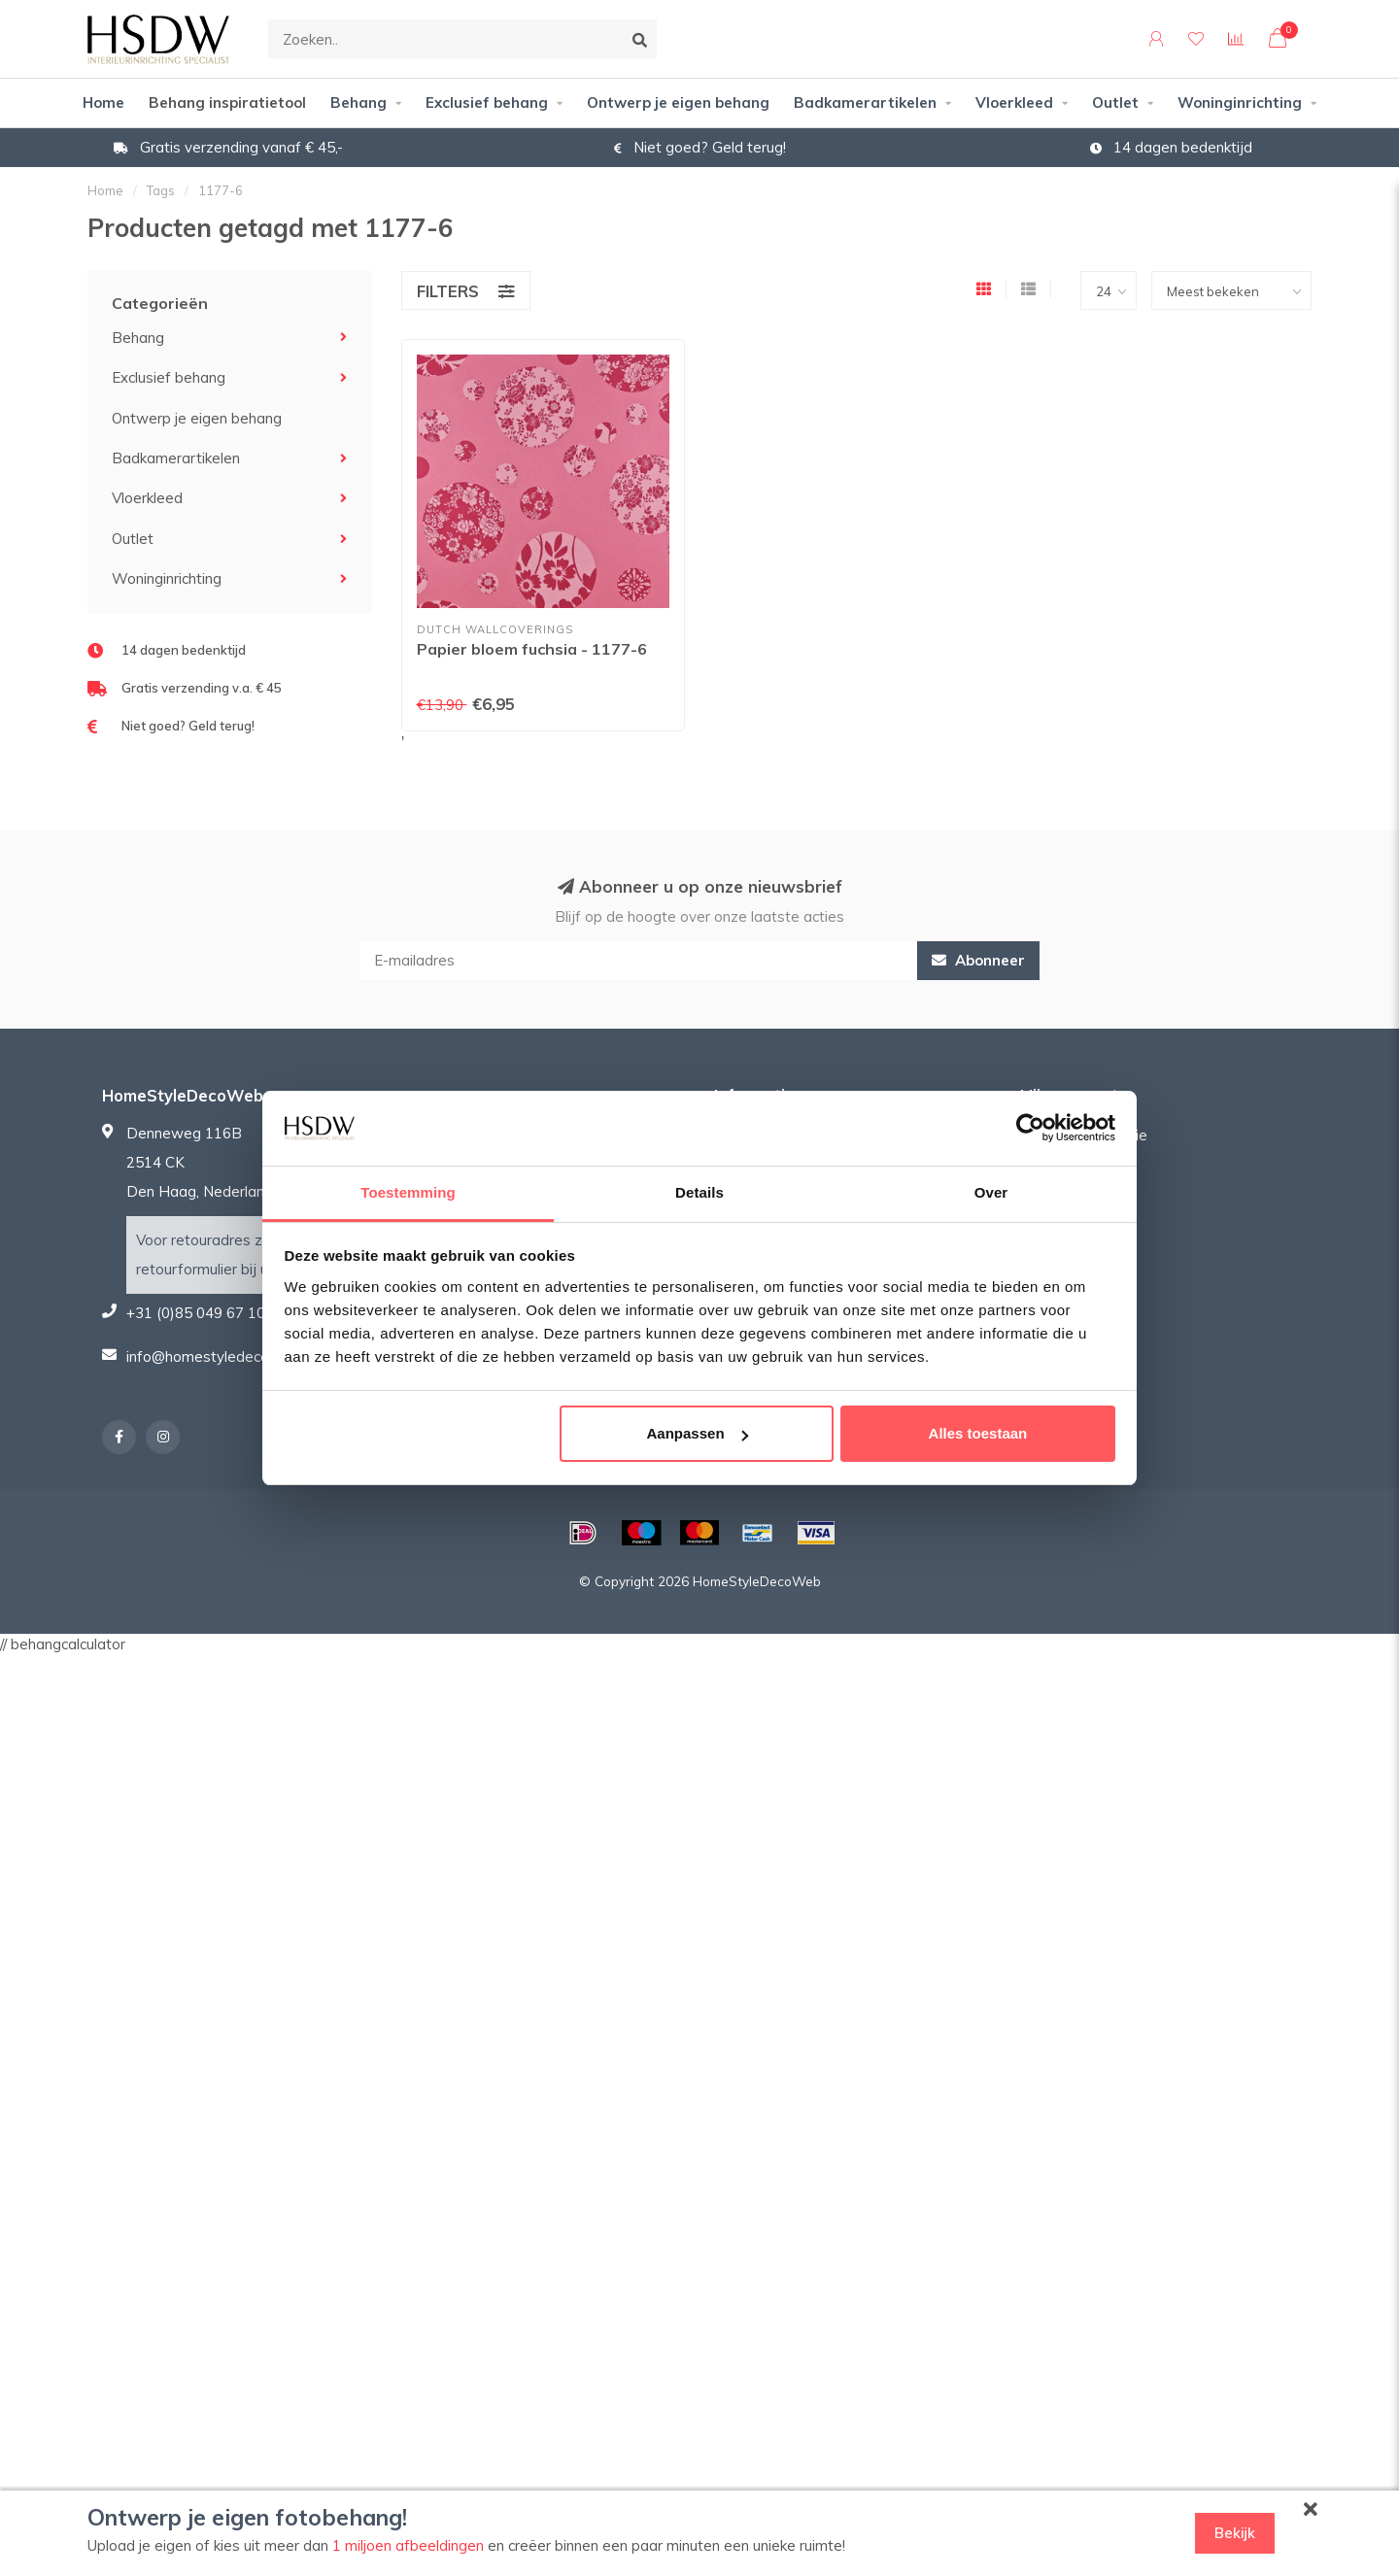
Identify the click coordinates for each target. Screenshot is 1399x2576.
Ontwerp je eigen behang (678, 102)
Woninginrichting (1239, 102)
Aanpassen (697, 1433)
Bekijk (1234, 2533)
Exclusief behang (487, 102)
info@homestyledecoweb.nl (219, 1356)
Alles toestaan (978, 1433)
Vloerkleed (1014, 102)
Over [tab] (991, 1192)
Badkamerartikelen (865, 102)
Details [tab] (699, 1192)
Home (103, 102)
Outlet (1115, 102)
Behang (358, 102)
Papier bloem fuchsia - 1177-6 (532, 649)
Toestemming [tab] (408, 1192)
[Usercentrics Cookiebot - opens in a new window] (1030, 1127)
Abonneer (978, 960)
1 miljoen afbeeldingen (408, 2545)
